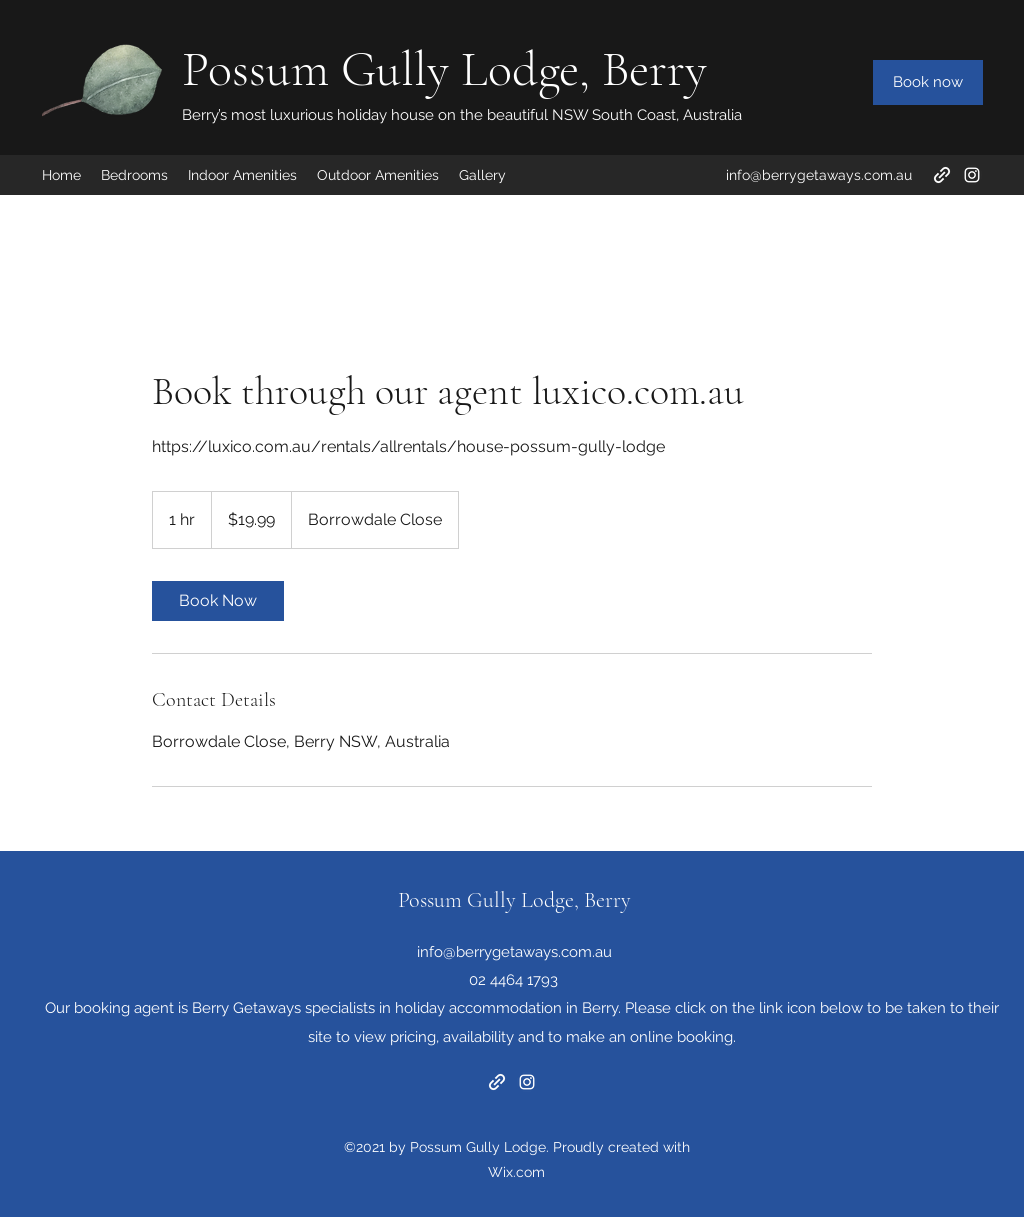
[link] (218, 601)
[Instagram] (972, 175)
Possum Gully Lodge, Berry (444, 69)
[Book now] (928, 82)
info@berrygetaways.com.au (819, 175)
